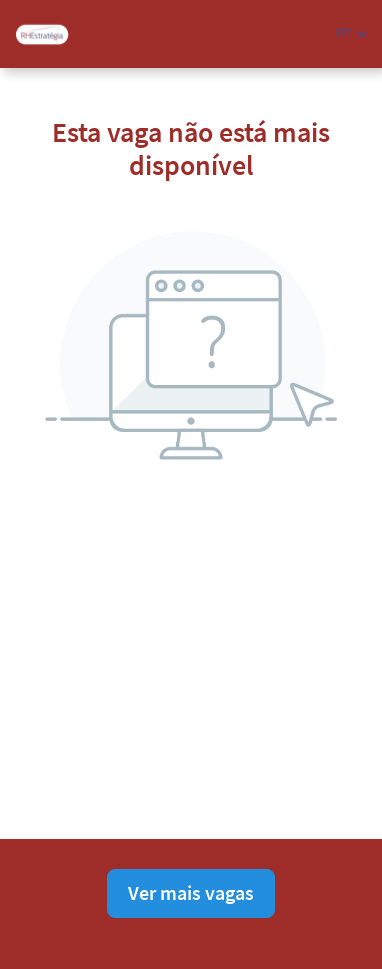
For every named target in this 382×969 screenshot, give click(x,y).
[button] (351, 33)
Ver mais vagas (191, 892)
